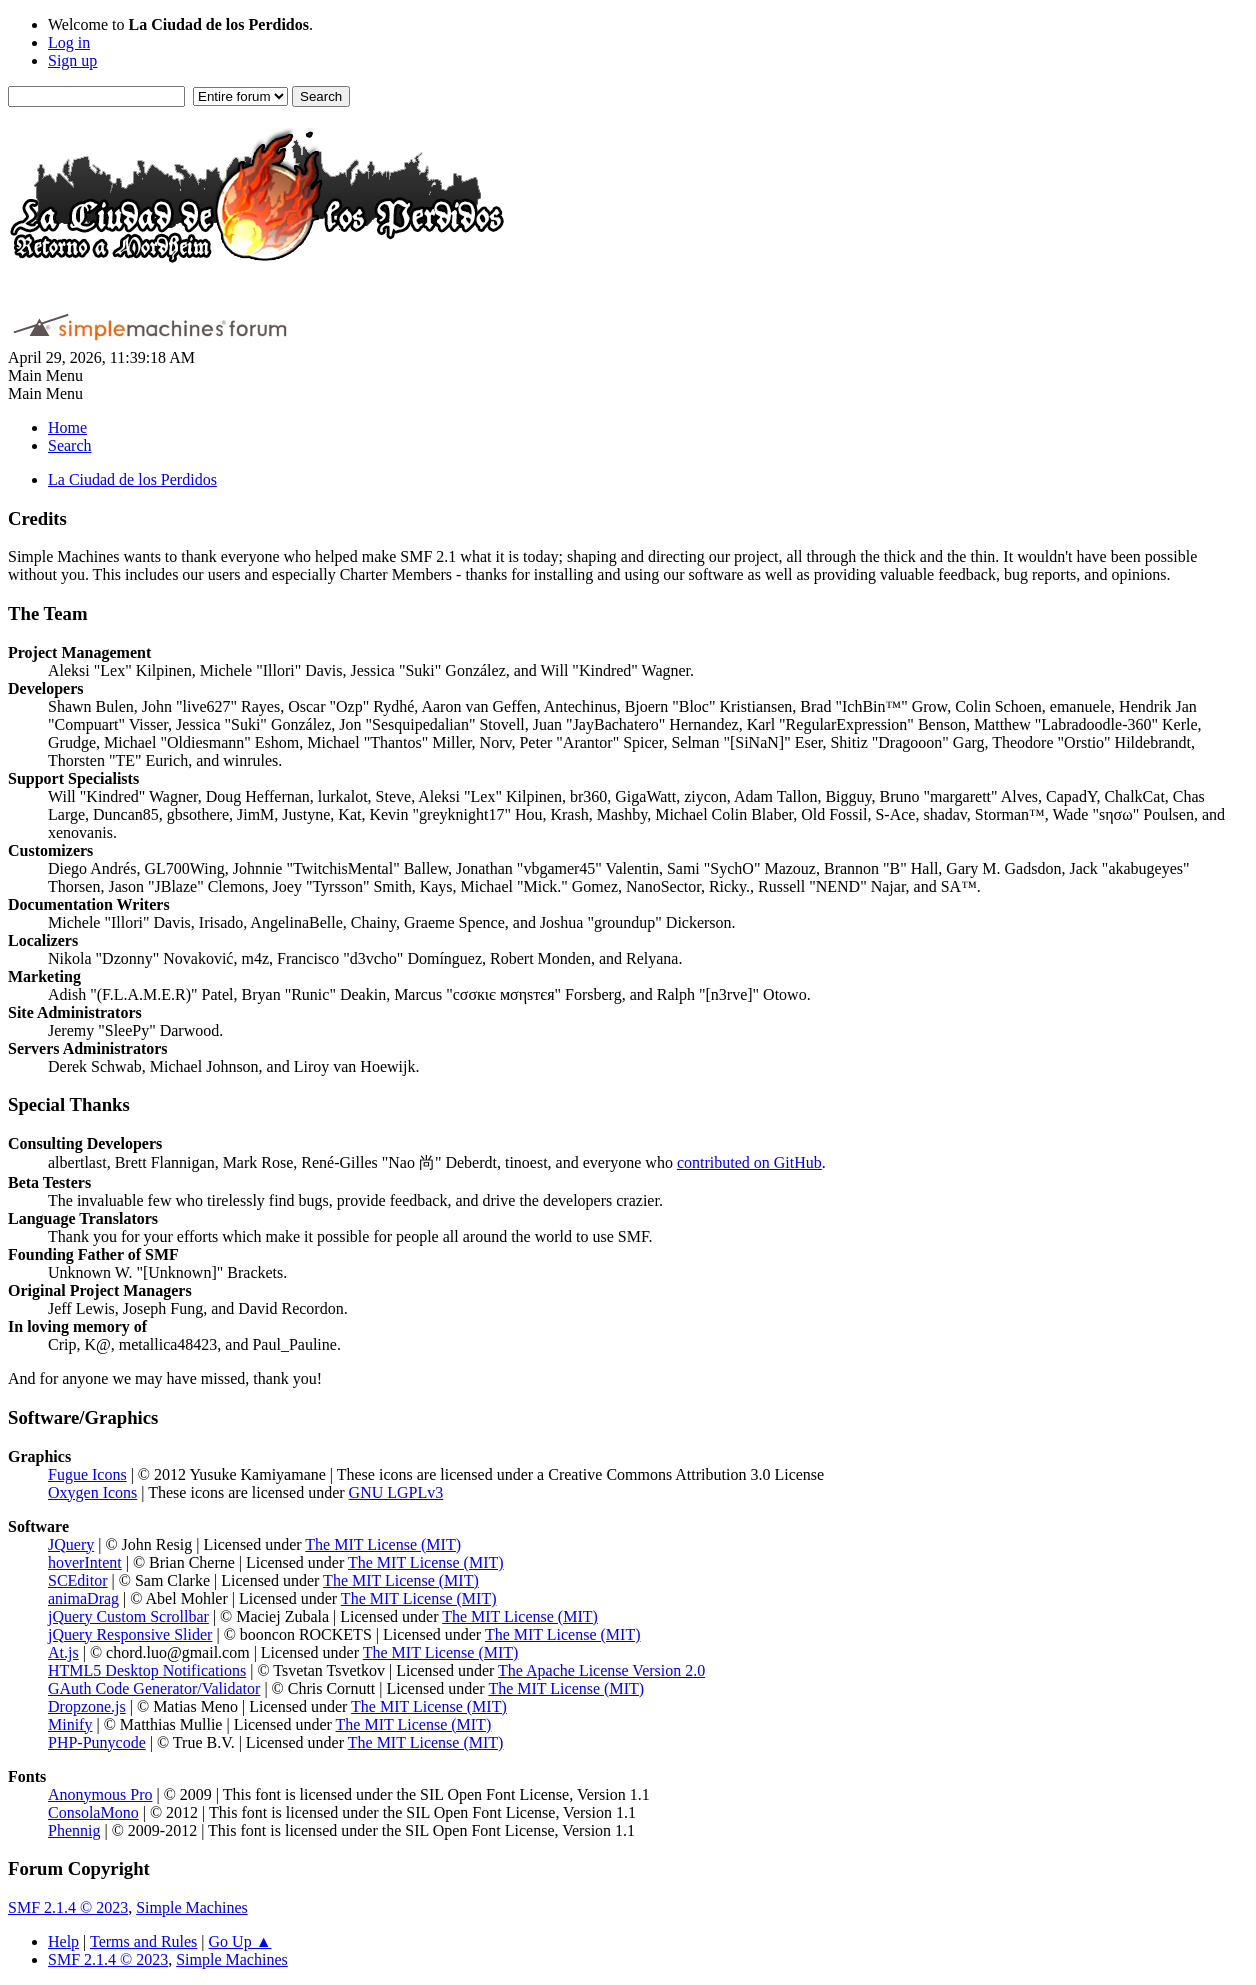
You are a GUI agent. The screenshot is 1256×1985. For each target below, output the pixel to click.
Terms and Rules (143, 1941)
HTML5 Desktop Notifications (147, 1670)
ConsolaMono (93, 1812)
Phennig (74, 1830)
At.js (63, 1652)
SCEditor (78, 1580)
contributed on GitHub (749, 1162)
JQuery (71, 1544)
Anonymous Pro (100, 1794)
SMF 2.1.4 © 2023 (68, 1907)
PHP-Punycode (97, 1742)
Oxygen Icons (92, 1492)
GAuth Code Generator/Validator (154, 1688)
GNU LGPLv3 (396, 1492)
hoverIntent (85, 1562)
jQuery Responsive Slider (130, 1634)
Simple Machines (192, 1907)
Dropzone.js (87, 1706)
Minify (70, 1724)
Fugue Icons (87, 1474)
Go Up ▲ (240, 1941)
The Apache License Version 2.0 (601, 1670)
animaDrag (83, 1598)
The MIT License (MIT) (383, 1544)
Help (63, 1941)
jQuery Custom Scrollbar (128, 1616)
